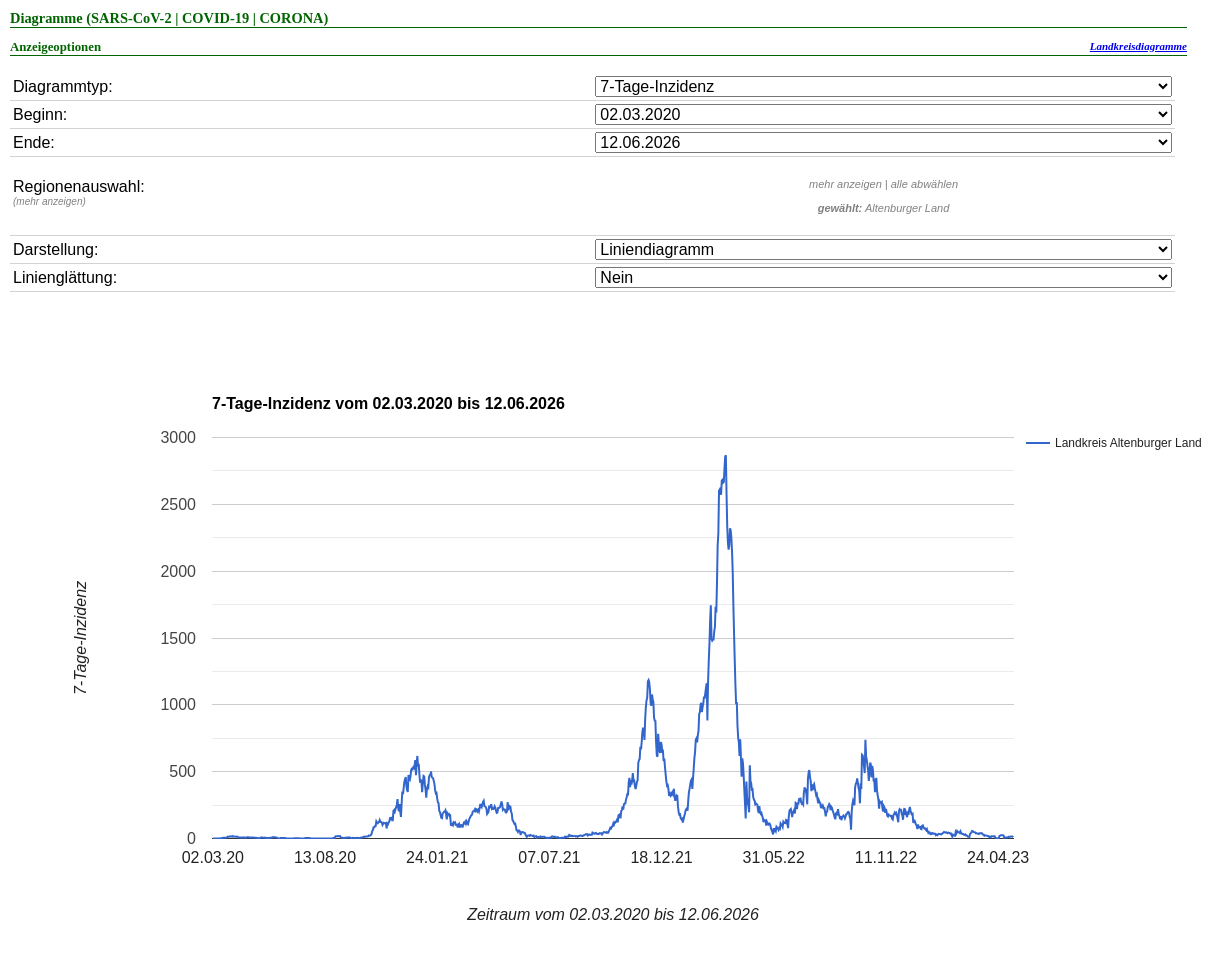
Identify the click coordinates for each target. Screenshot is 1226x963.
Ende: (34, 142)
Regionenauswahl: (79, 192)
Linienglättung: (65, 277)
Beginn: (40, 114)
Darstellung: (55, 249)
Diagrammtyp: (63, 86)
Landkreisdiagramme (1138, 46)
